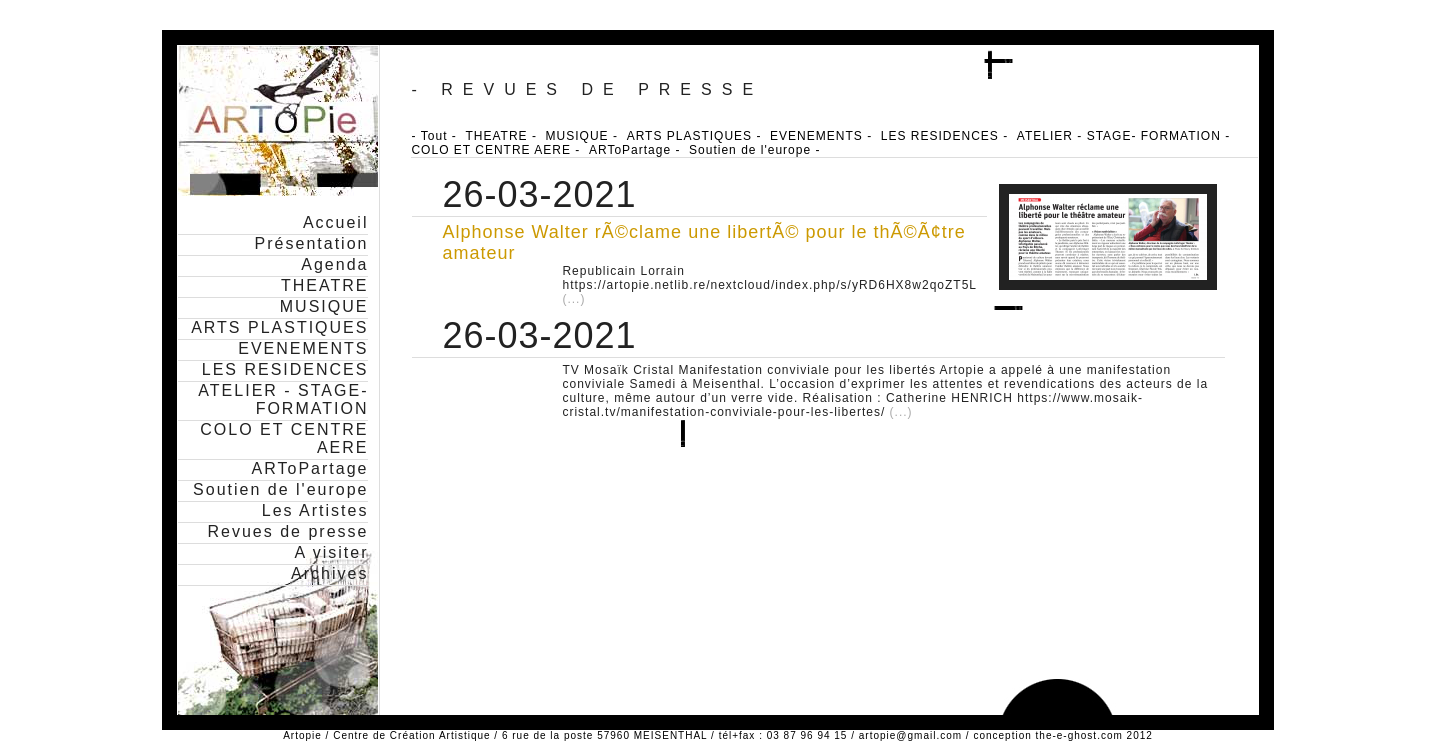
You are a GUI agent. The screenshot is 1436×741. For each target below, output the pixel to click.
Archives (329, 573)
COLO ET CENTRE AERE (490, 150)
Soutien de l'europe (280, 489)
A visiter (331, 552)
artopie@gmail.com (910, 735)
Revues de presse (287, 531)
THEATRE (324, 285)
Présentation (312, 243)
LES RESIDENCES (285, 369)
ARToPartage (310, 468)
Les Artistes (315, 510)
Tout (434, 136)
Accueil (336, 222)
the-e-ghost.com (1079, 735)
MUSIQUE (324, 306)
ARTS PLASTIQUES (279, 327)
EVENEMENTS (303, 348)
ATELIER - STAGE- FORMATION (283, 399)
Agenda (334, 264)
